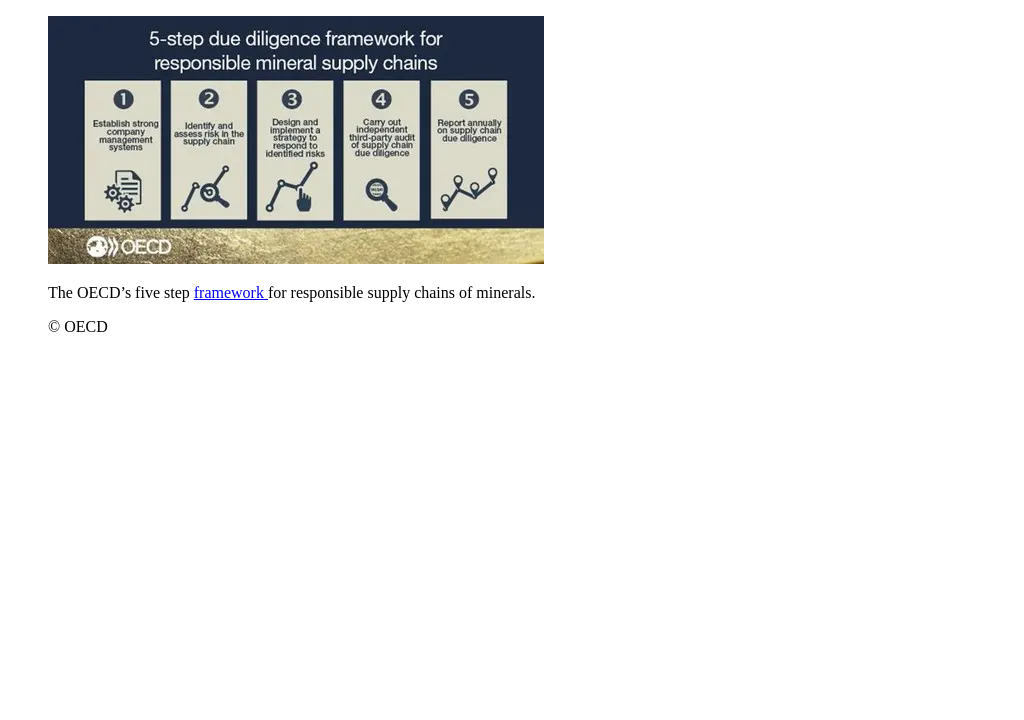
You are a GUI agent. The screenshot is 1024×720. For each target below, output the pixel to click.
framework (231, 292)
